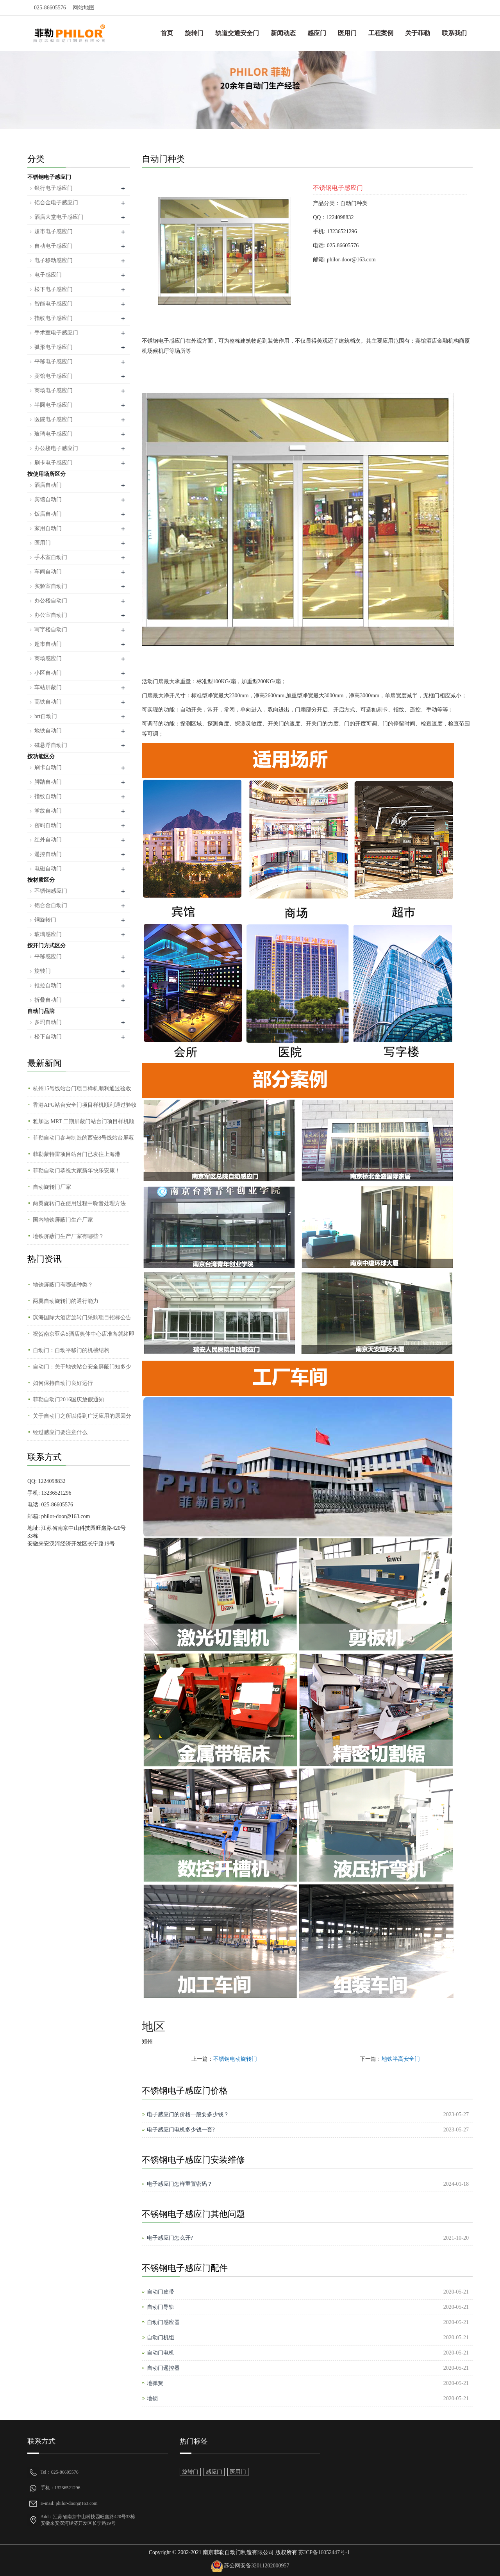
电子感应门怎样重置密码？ (179, 2184)
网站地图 (84, 8)
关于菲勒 (417, 33)
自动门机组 (160, 2337)
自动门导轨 (160, 2307)
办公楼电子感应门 (56, 448)
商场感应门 (48, 658)
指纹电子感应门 (53, 318)
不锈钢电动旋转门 (235, 2059)
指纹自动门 (48, 796)
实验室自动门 (50, 586)
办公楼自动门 (50, 601)
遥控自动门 (48, 854)
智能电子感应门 (53, 304)
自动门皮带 (160, 2292)
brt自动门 (45, 716)
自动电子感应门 (53, 246)
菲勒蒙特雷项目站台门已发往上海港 (76, 1154)
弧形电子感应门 (53, 347)
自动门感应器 (163, 2322)
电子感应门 (48, 275)
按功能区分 (41, 756)
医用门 (347, 33)
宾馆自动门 (48, 499)
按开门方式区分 (46, 946)
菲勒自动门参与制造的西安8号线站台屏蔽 (83, 1138)
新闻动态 (283, 33)
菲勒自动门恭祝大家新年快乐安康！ (76, 1171)
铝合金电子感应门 (56, 202)
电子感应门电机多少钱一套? (181, 2130)
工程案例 (380, 33)
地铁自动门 (48, 731)
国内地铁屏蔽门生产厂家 (63, 1220)
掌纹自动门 (48, 811)
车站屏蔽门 (48, 687)
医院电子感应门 (53, 419)
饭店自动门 (48, 514)
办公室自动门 (50, 615)
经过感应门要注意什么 (60, 1432)
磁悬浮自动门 (50, 745)
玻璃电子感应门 (53, 434)
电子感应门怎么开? (170, 2238)
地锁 (152, 2398)
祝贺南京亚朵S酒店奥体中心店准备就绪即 (83, 1334)
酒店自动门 (48, 485)
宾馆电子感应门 (53, 376)
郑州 (147, 2042)
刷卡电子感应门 (53, 463)
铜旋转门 (45, 920)
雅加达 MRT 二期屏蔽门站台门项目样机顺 (83, 1121)
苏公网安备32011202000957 (256, 2566)
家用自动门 (48, 528)
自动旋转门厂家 (52, 1187)
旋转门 (194, 33)
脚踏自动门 (48, 782)
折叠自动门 (48, 1000)
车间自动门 (48, 572)
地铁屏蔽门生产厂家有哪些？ (68, 1236)
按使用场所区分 (46, 474)
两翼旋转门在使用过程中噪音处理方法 (79, 1203)
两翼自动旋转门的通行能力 (65, 1301)
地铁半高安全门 (401, 2059)
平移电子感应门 (53, 361)
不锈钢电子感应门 (49, 177)
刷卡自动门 (48, 767)
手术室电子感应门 (56, 333)
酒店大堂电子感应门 (59, 217)
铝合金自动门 (50, 905)
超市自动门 (48, 644)
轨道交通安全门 (237, 33)
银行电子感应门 (53, 188)
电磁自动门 (48, 869)
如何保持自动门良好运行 (63, 1383)
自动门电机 (160, 2353)
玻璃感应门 (48, 934)
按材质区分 (41, 880)
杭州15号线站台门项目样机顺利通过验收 (82, 1088)
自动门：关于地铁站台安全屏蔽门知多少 (82, 1367)
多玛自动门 (48, 1022)
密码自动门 (48, 825)
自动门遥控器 (163, 2368)
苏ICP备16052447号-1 (323, 2552)
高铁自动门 (48, 702)
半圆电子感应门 (53, 405)
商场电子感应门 (53, 390)
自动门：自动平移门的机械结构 (71, 1350)
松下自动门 (48, 1037)
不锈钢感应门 (50, 891)
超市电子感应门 (53, 231)
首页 (167, 33)
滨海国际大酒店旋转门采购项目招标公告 (82, 1317)
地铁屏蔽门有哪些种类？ (63, 1285)
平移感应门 (48, 956)
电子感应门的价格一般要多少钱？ (188, 2114)
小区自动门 (48, 673)
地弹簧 (155, 2383)
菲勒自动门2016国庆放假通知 (68, 1399)
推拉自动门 (48, 985)
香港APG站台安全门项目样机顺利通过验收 (85, 1105)
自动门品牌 (41, 1011)
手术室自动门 (50, 557)
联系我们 (454, 33)
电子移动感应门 (53, 260)
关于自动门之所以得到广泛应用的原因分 (82, 1416)
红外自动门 (48, 840)
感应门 (316, 33)
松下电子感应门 (53, 289)
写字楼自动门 (50, 629)
